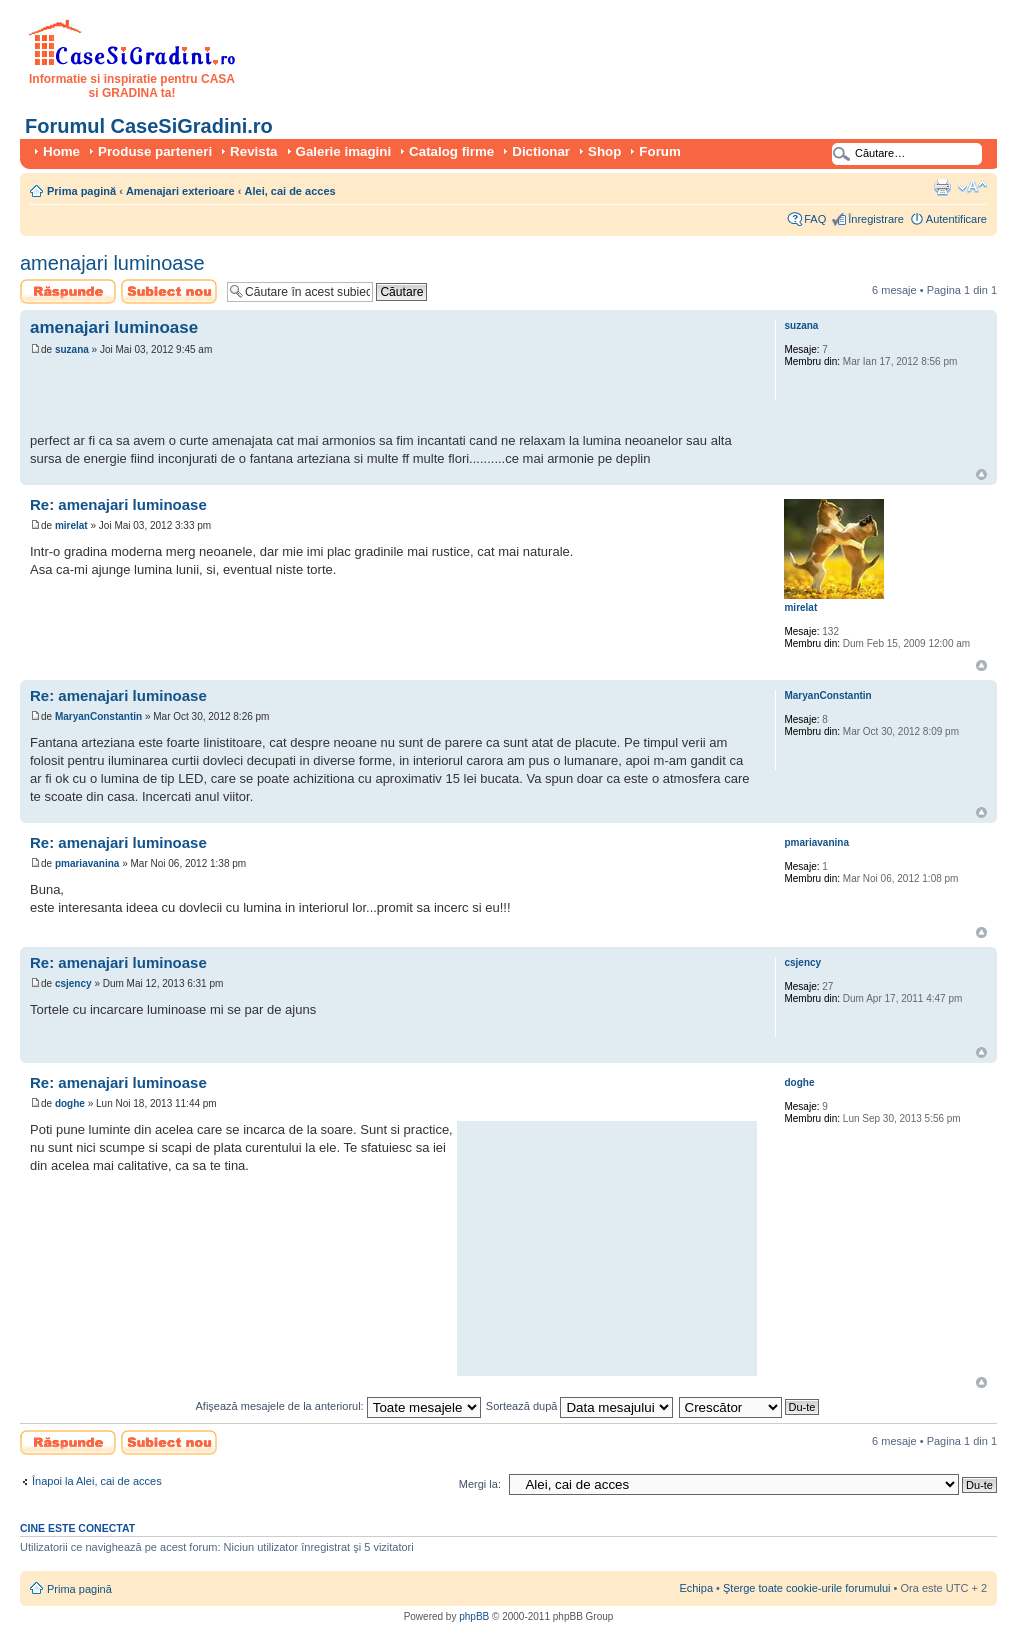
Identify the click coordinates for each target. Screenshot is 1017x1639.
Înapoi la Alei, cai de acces (97, 1481)
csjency (73, 983)
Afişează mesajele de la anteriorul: (338, 1406)
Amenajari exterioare (180, 191)
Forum (659, 151)
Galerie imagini (344, 151)
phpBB (474, 1616)
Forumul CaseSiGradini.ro (149, 126)
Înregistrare (876, 219)
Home (61, 151)
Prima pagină (81, 191)
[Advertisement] (264, 397)
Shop (604, 151)
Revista (253, 151)
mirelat (71, 525)
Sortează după (580, 1406)
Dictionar (541, 151)
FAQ (815, 219)
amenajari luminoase (112, 263)
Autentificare (956, 219)
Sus (981, 474)
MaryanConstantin (98, 716)
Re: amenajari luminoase (118, 504)
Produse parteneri (155, 151)
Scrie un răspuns (68, 291)
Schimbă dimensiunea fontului (972, 187)
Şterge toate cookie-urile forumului (807, 1588)
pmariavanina (87, 863)
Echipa (696, 1588)
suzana (72, 349)
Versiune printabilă (942, 187)
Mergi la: (480, 1484)
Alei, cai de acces (290, 191)
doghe (70, 1103)
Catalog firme (451, 151)
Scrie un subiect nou (169, 291)
